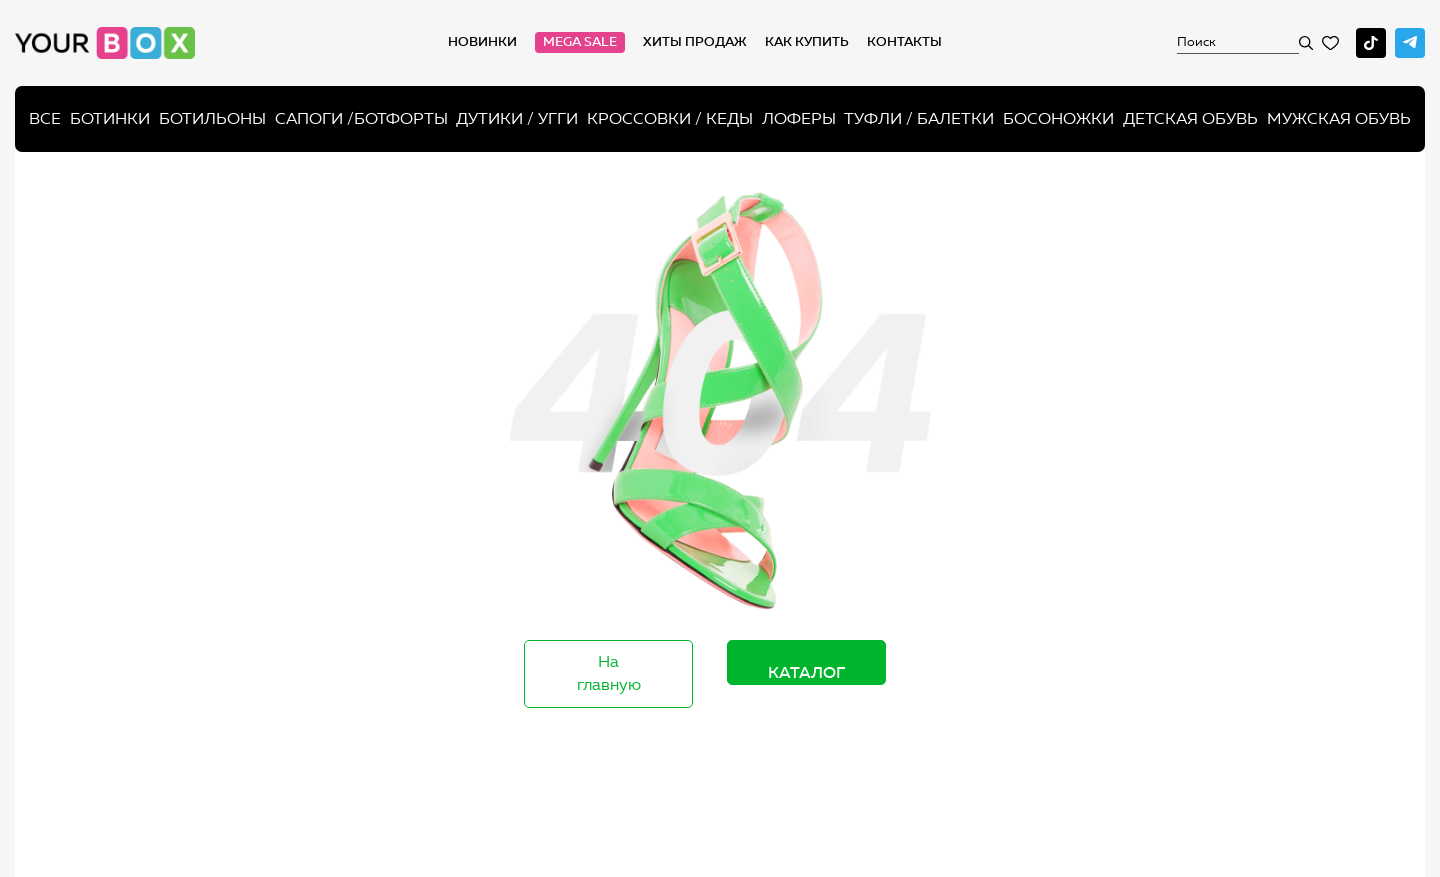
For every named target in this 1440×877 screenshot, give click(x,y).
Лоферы (799, 118)
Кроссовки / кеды (670, 118)
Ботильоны (212, 118)
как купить (807, 41)
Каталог (806, 672)
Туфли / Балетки (919, 118)
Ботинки (110, 118)
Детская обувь (1190, 118)
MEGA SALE (580, 41)
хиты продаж (695, 41)
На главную (609, 673)
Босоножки (1058, 118)
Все (45, 118)
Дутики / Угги (517, 118)
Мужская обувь (1339, 118)
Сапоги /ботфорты (361, 118)
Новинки (482, 41)
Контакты (904, 41)
